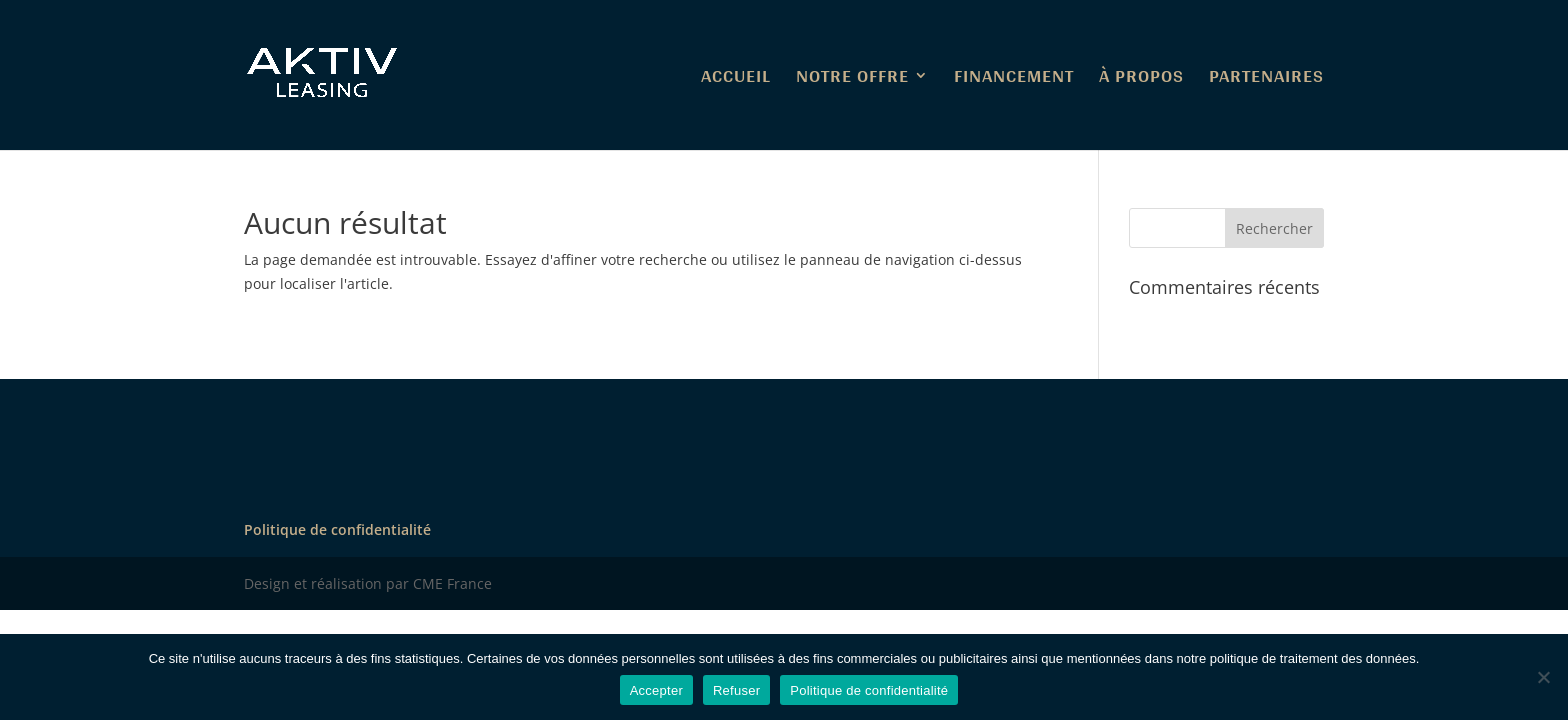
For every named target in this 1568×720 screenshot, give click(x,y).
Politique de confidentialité (337, 529)
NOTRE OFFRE (852, 80)
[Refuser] (1543, 677)
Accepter (656, 690)
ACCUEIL (736, 80)
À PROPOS (1141, 80)
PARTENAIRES (1266, 80)
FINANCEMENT (1014, 80)
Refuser (736, 690)
